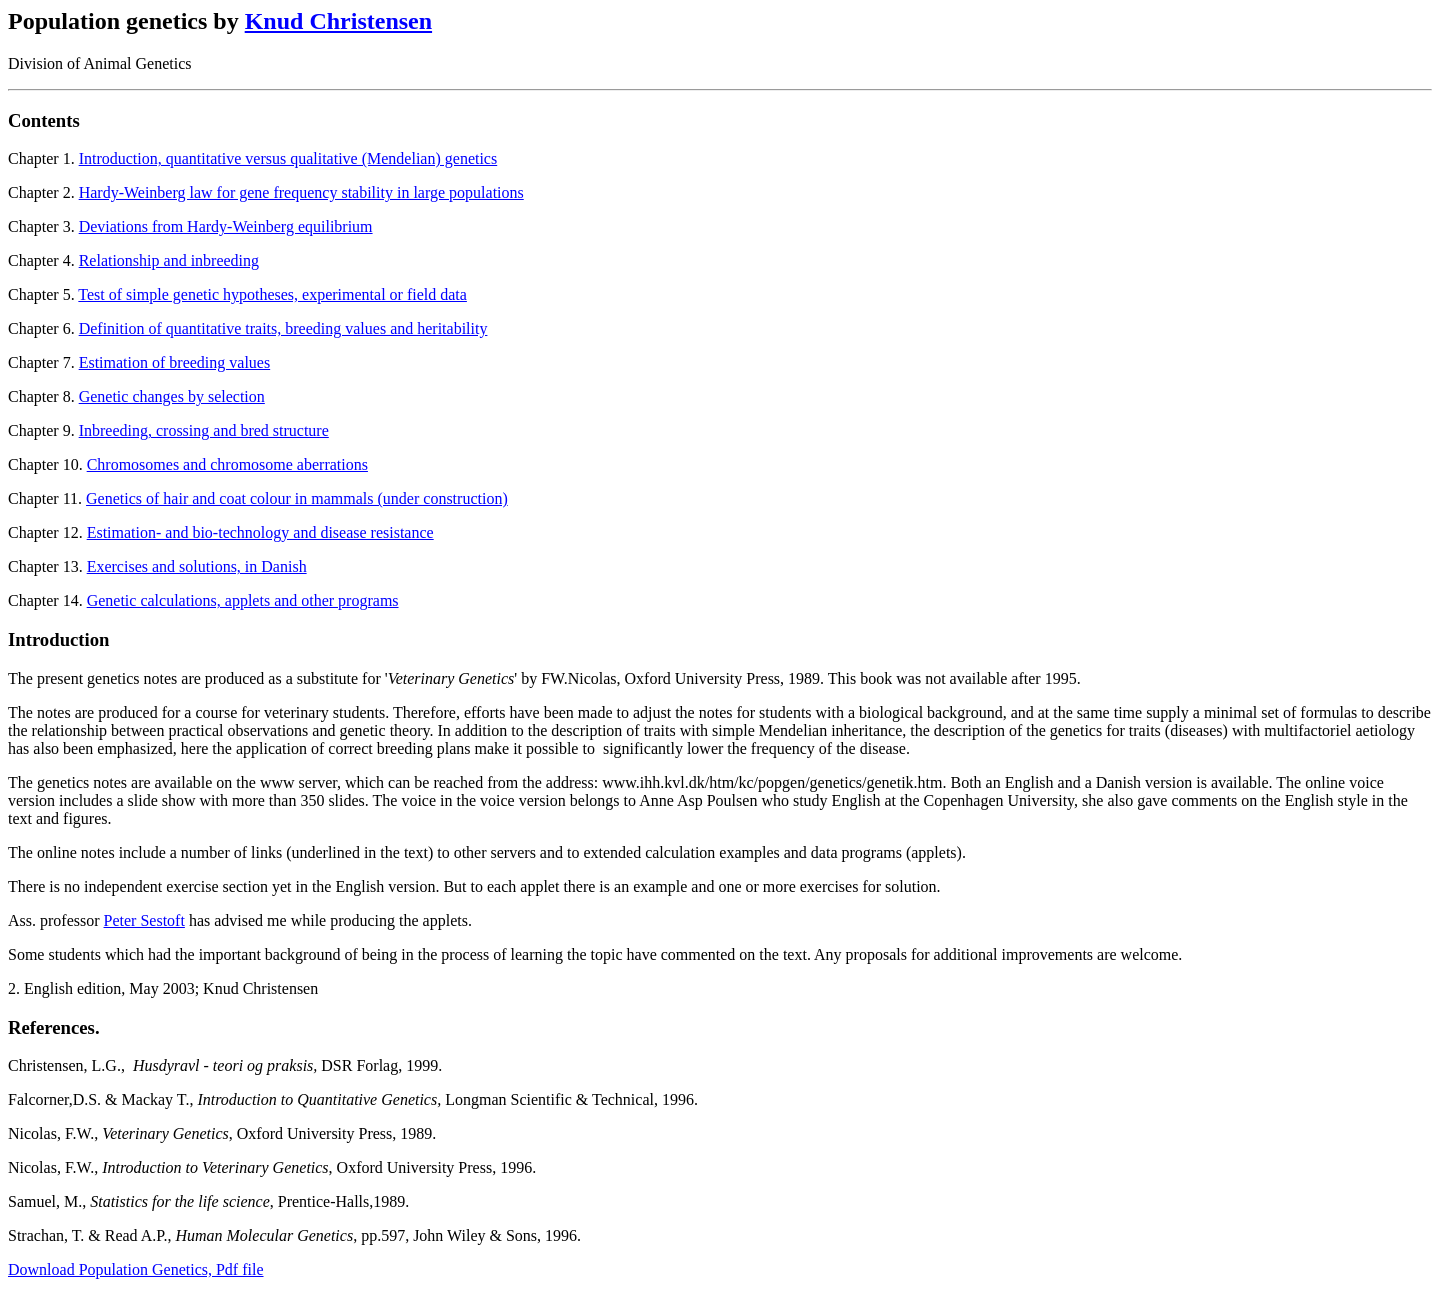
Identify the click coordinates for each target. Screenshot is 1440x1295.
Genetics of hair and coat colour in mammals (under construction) (297, 498)
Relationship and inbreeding (169, 260)
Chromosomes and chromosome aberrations (227, 464)
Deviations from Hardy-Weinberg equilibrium (226, 226)
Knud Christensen (338, 21)
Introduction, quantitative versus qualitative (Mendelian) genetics (288, 158)
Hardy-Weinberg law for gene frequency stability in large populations (301, 192)
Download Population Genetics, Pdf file (136, 1269)
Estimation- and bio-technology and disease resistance (260, 532)
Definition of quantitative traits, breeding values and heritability (283, 328)
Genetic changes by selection (172, 396)
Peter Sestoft (144, 920)
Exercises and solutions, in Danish (197, 566)
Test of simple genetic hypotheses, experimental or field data (272, 294)
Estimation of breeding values (175, 362)
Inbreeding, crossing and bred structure (204, 430)
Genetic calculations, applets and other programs (243, 600)
